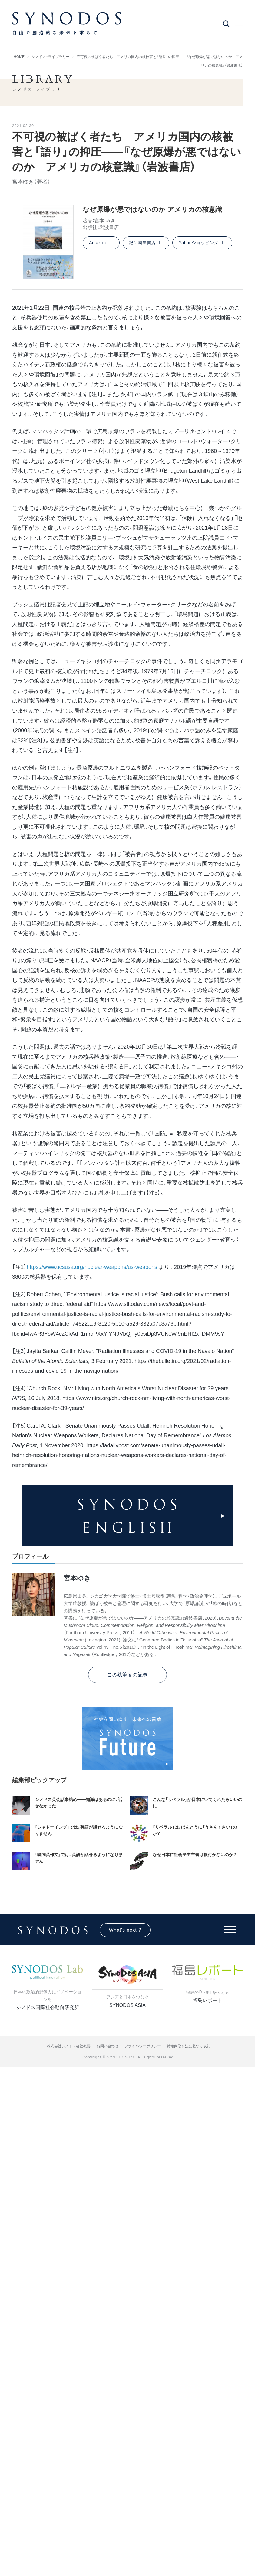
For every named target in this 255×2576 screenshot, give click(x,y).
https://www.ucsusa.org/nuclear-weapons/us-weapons (92, 1267)
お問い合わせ (107, 2046)
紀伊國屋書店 (142, 242)
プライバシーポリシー (142, 2046)
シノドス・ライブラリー (50, 57)
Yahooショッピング (198, 242)
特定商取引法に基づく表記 (188, 2046)
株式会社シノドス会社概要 (69, 2046)
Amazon (97, 242)
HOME (19, 57)
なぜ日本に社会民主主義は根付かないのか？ (195, 1854)
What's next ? (125, 1930)
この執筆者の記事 (127, 1674)
